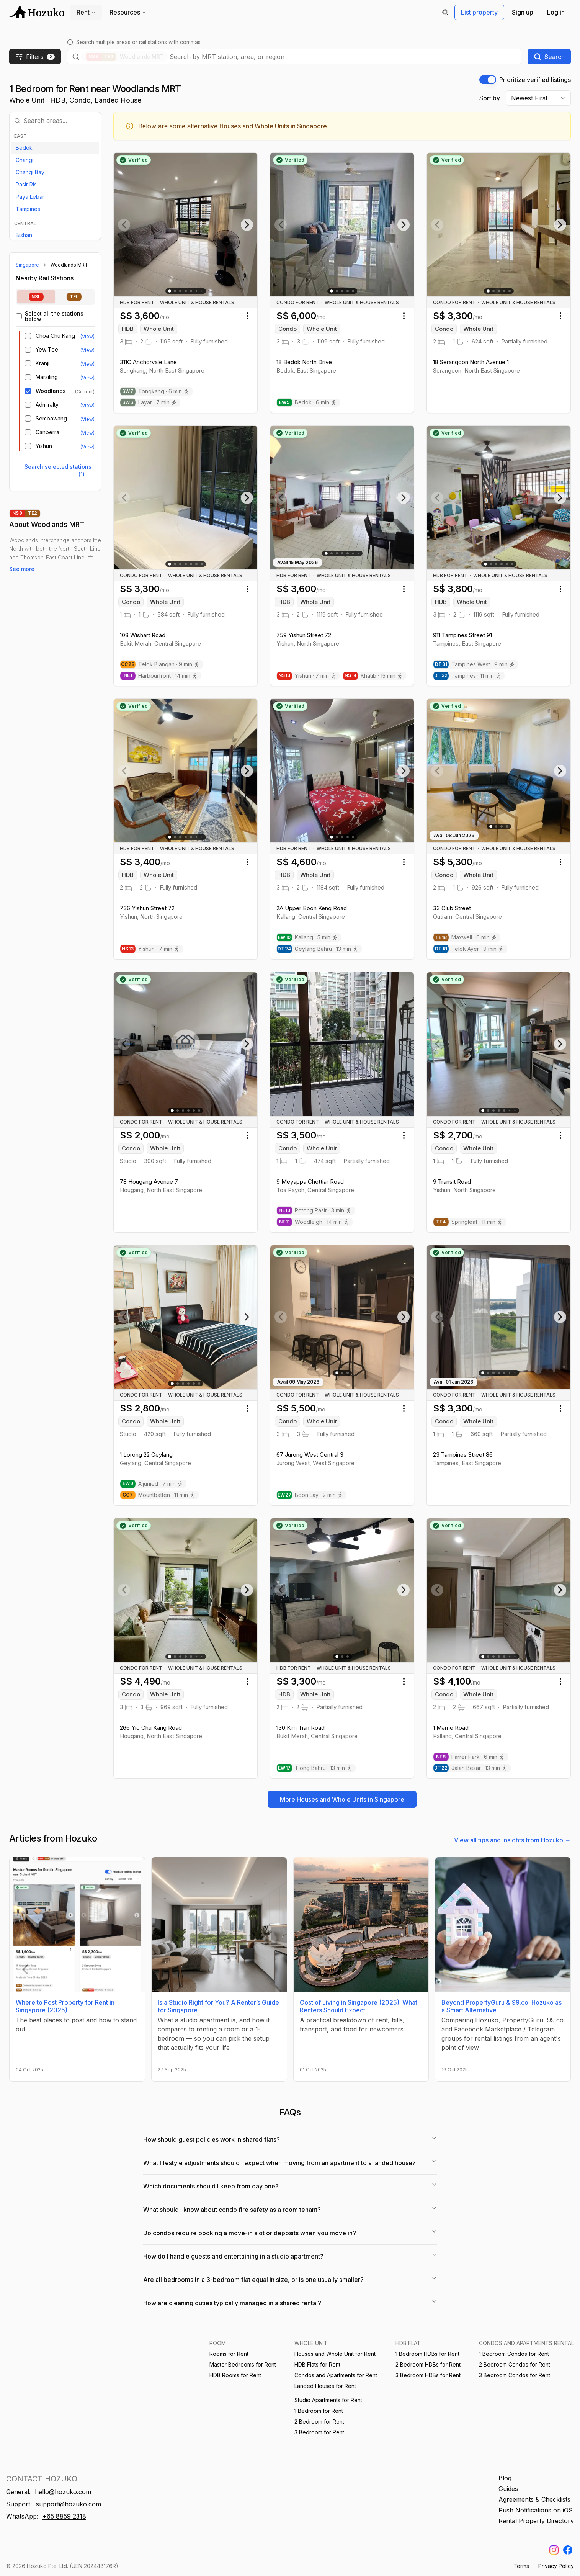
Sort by (489, 98)
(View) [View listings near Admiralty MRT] (87, 405)
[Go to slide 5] (191, 291)
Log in (556, 12)
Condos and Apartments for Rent (335, 2375)
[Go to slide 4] (186, 291)
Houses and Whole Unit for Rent (335, 2353)
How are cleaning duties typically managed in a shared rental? (290, 2302)
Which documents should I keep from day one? (290, 2186)
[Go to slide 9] (201, 1656)
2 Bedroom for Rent (319, 2421)
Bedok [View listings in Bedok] (24, 147)
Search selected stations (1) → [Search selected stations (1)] (58, 470)
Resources (127, 12)
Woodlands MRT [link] (69, 265)
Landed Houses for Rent (325, 2386)
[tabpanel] (55, 381)
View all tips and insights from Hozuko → (512, 1840)
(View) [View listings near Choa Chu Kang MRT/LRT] (87, 336)
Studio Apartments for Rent (328, 2400)
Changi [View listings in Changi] (24, 160)
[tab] (36, 296)
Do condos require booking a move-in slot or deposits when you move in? (290, 2232)
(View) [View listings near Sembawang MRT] (87, 419)
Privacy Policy (556, 2566)
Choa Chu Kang (55, 336)
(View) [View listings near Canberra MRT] (87, 433)
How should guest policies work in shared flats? (290, 2139)
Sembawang (51, 418)
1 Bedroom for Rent (318, 2411)
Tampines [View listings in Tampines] (28, 209)
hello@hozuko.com (63, 2492)
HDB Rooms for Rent (235, 2375)
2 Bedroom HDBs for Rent (428, 2364)
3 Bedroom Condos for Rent (514, 2375)
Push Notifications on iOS (535, 2510)
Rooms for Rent (228, 2353)
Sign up (522, 12)
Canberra (47, 432)
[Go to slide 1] (169, 291)
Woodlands (51, 391)
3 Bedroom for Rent (319, 2432)
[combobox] (343, 56)
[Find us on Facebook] (568, 2550)
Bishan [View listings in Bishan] (24, 235)
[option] (55, 148)
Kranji (42, 363)
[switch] (487, 79)
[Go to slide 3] (180, 291)
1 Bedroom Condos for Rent (514, 2353)
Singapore (27, 265)
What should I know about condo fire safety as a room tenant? (290, 2209)
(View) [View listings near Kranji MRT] (87, 364)
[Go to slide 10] (201, 837)
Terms (521, 2566)
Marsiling (47, 377)
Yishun (44, 446)
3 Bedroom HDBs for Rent (428, 2375)
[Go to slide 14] (514, 1656)
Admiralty (47, 404)
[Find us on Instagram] (554, 2550)
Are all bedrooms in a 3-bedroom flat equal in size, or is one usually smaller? (290, 2279)
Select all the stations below (54, 316)
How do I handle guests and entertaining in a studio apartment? (290, 2256)
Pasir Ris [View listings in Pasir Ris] (26, 184)
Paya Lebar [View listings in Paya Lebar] (30, 196)
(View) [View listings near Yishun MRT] (87, 447)
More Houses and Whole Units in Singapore (342, 1799)
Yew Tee (47, 349)
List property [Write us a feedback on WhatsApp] (479, 12)
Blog (504, 2478)
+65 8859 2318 (64, 2516)
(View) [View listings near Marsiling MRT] (87, 378)
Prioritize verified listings (535, 80)
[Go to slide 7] (202, 564)
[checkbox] (19, 316)
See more (21, 569)
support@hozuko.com (68, 2504)
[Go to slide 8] (358, 553)
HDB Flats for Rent (317, 2364)
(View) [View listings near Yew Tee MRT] (87, 350)
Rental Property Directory (536, 2521)
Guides (508, 2489)
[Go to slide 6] (196, 291)
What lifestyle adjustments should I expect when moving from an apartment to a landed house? (290, 2162)
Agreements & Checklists (534, 2499)
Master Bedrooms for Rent (242, 2364)
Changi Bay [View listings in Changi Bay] (30, 172)
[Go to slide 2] (175, 291)
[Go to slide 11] (201, 291)
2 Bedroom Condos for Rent (514, 2364)
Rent (86, 12)
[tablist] (55, 297)
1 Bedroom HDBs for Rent (427, 2353)
